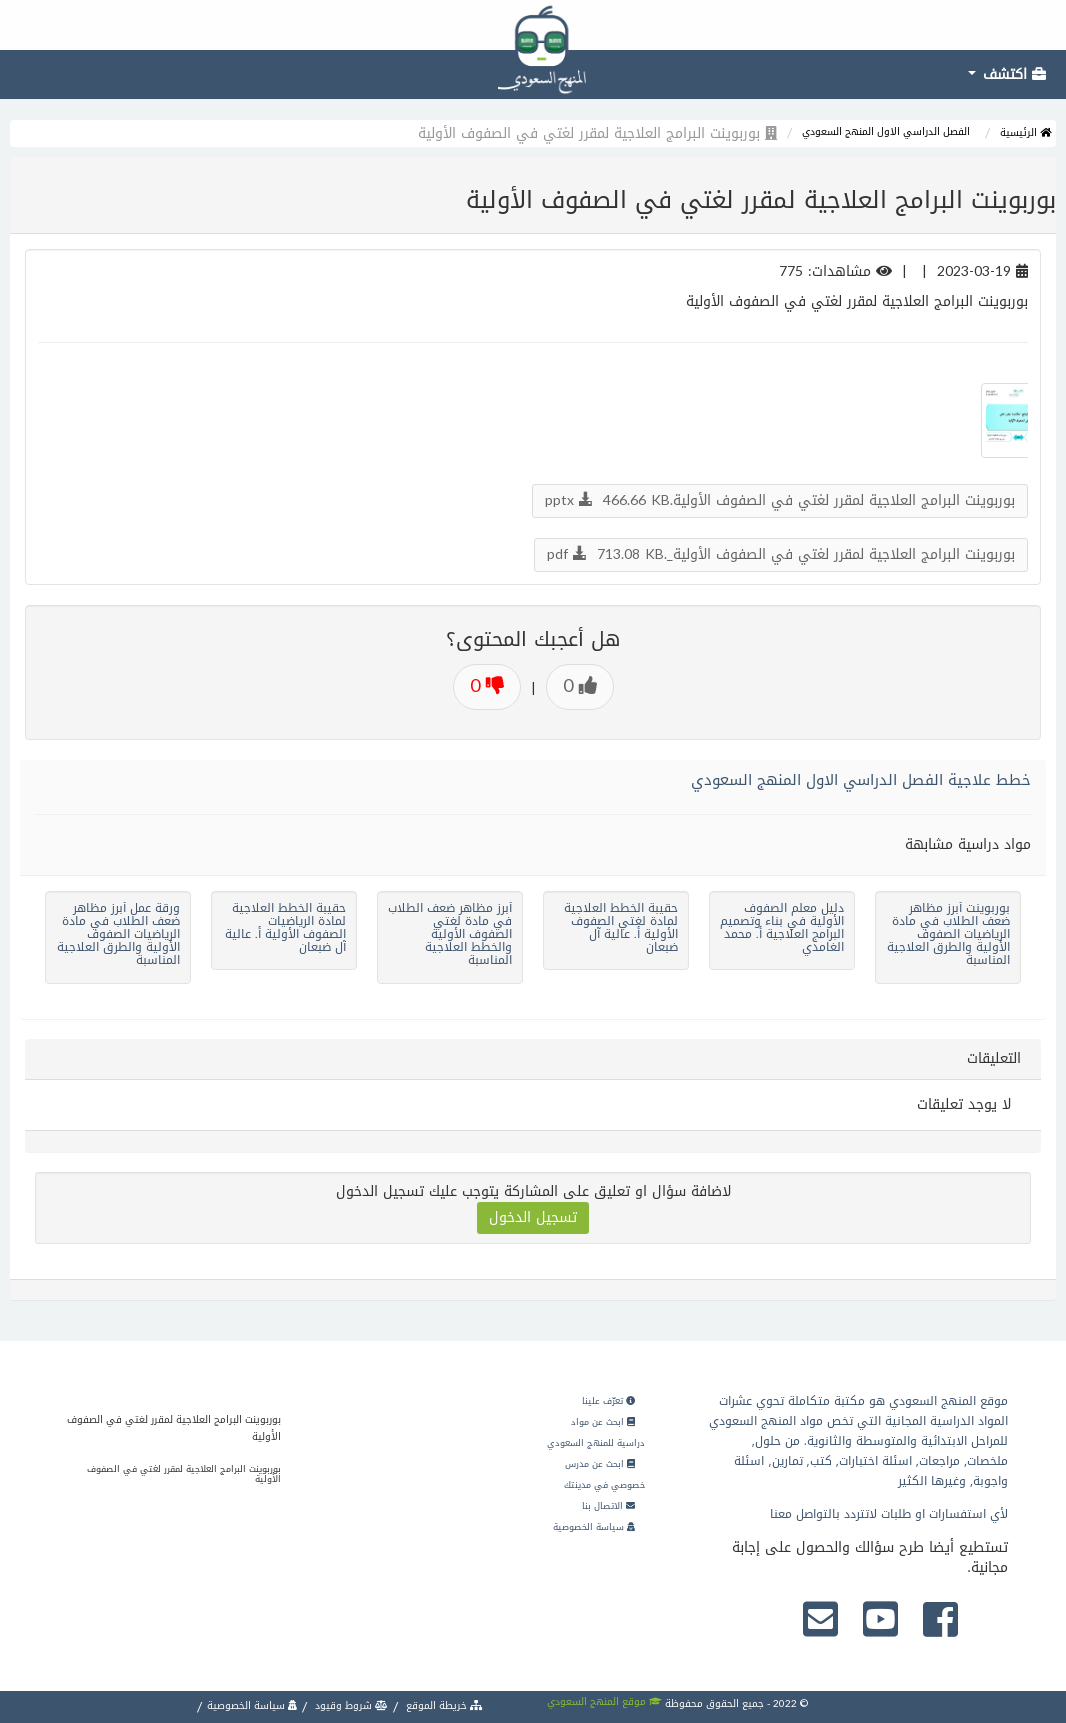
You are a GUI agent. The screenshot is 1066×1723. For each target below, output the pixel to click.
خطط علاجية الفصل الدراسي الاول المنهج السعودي (861, 780)
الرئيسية (1025, 132)
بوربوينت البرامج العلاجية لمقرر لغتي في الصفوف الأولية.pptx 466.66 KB (780, 500)
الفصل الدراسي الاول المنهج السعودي (886, 131)
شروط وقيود (350, 1705)
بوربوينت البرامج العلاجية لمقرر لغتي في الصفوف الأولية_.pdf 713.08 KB (781, 554)
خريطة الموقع (443, 1705)
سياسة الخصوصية (594, 1527)
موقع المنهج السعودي (604, 1701)
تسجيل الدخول (533, 1217)
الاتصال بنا (608, 1506)
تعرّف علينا (608, 1401)
